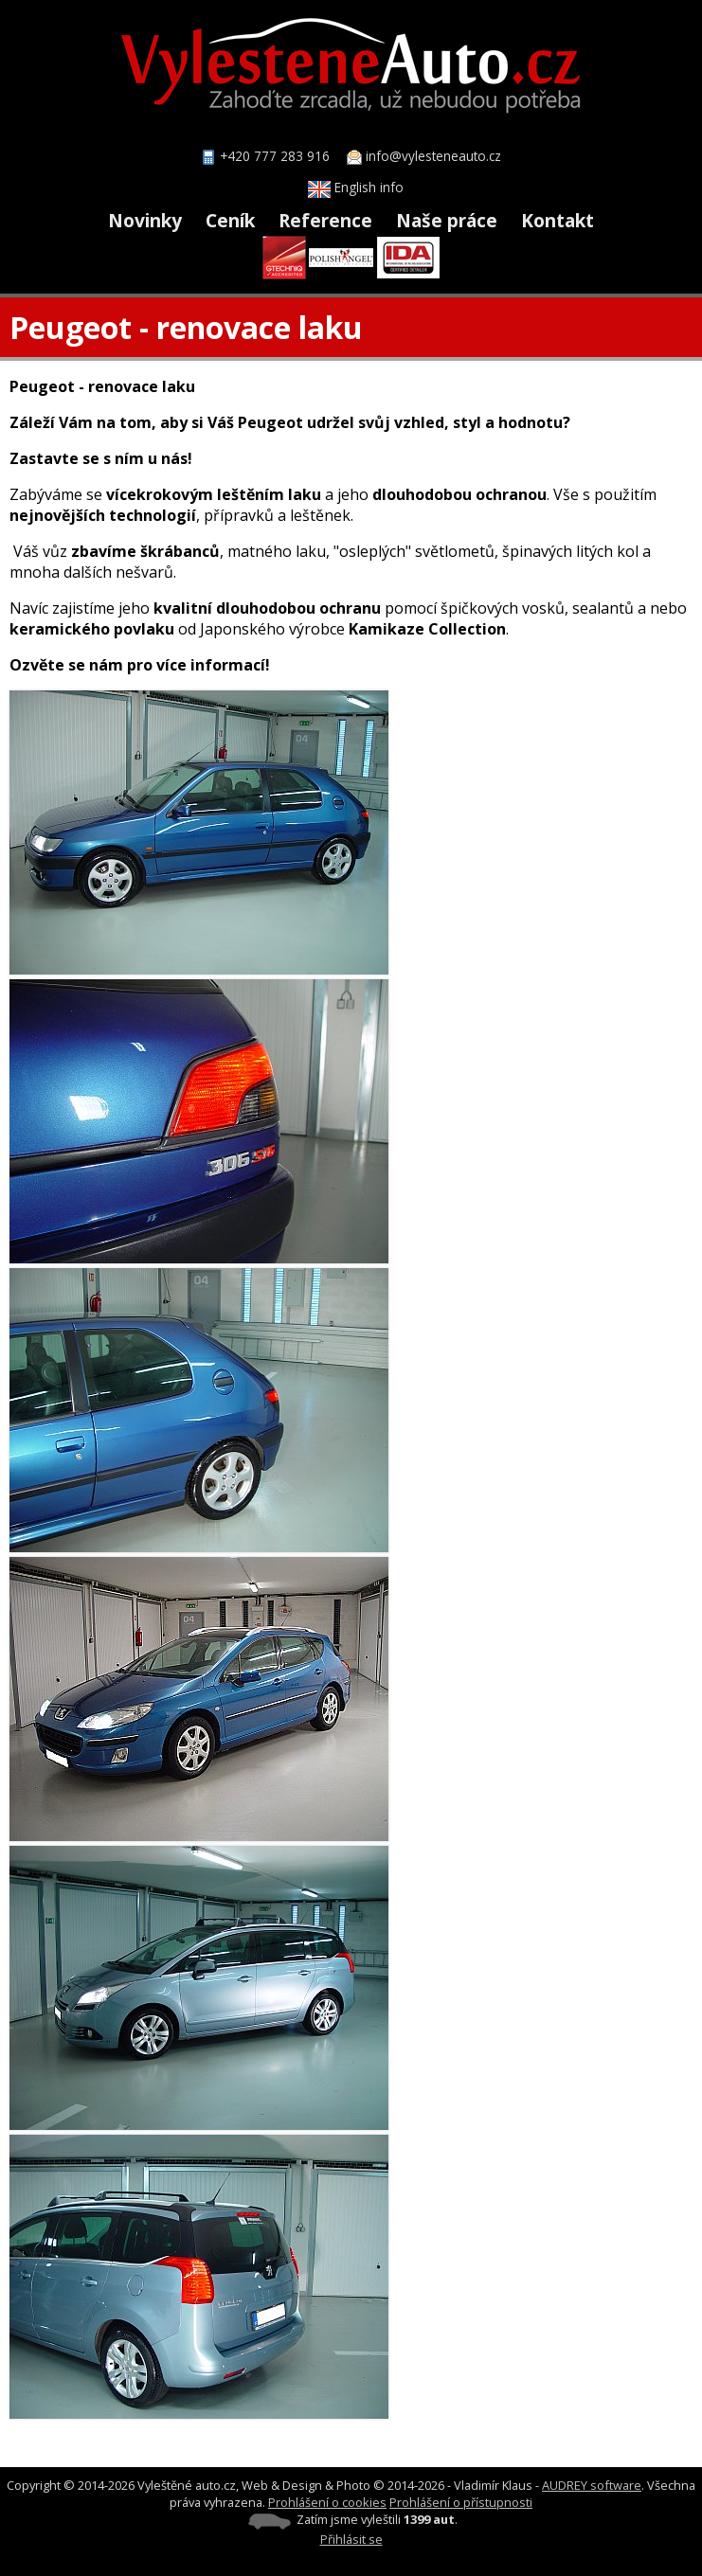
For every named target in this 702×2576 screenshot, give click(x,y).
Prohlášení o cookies (327, 2502)
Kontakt (557, 220)
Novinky (145, 220)
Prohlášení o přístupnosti (460, 2502)
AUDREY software (591, 2485)
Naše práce (446, 220)
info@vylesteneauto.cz (433, 156)
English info (356, 187)
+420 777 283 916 (275, 156)
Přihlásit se (351, 2539)
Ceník (230, 220)
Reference (325, 220)
